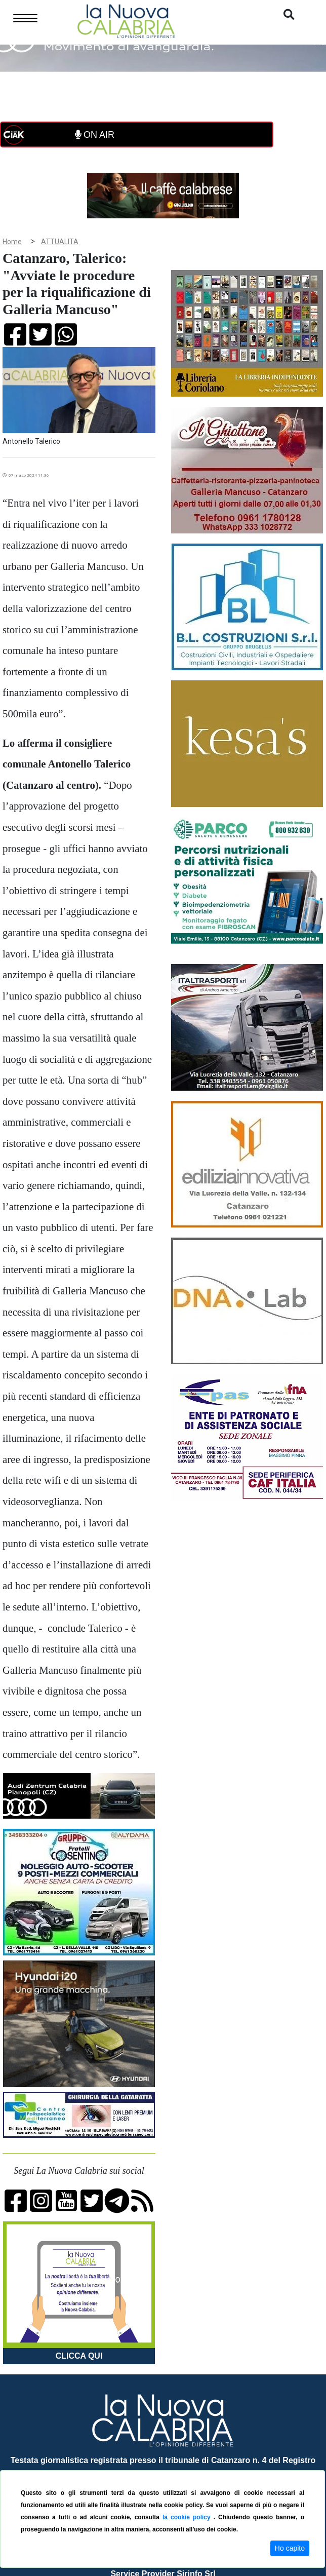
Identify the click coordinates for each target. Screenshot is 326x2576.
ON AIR (94, 135)
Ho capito (290, 2548)
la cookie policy (188, 2517)
